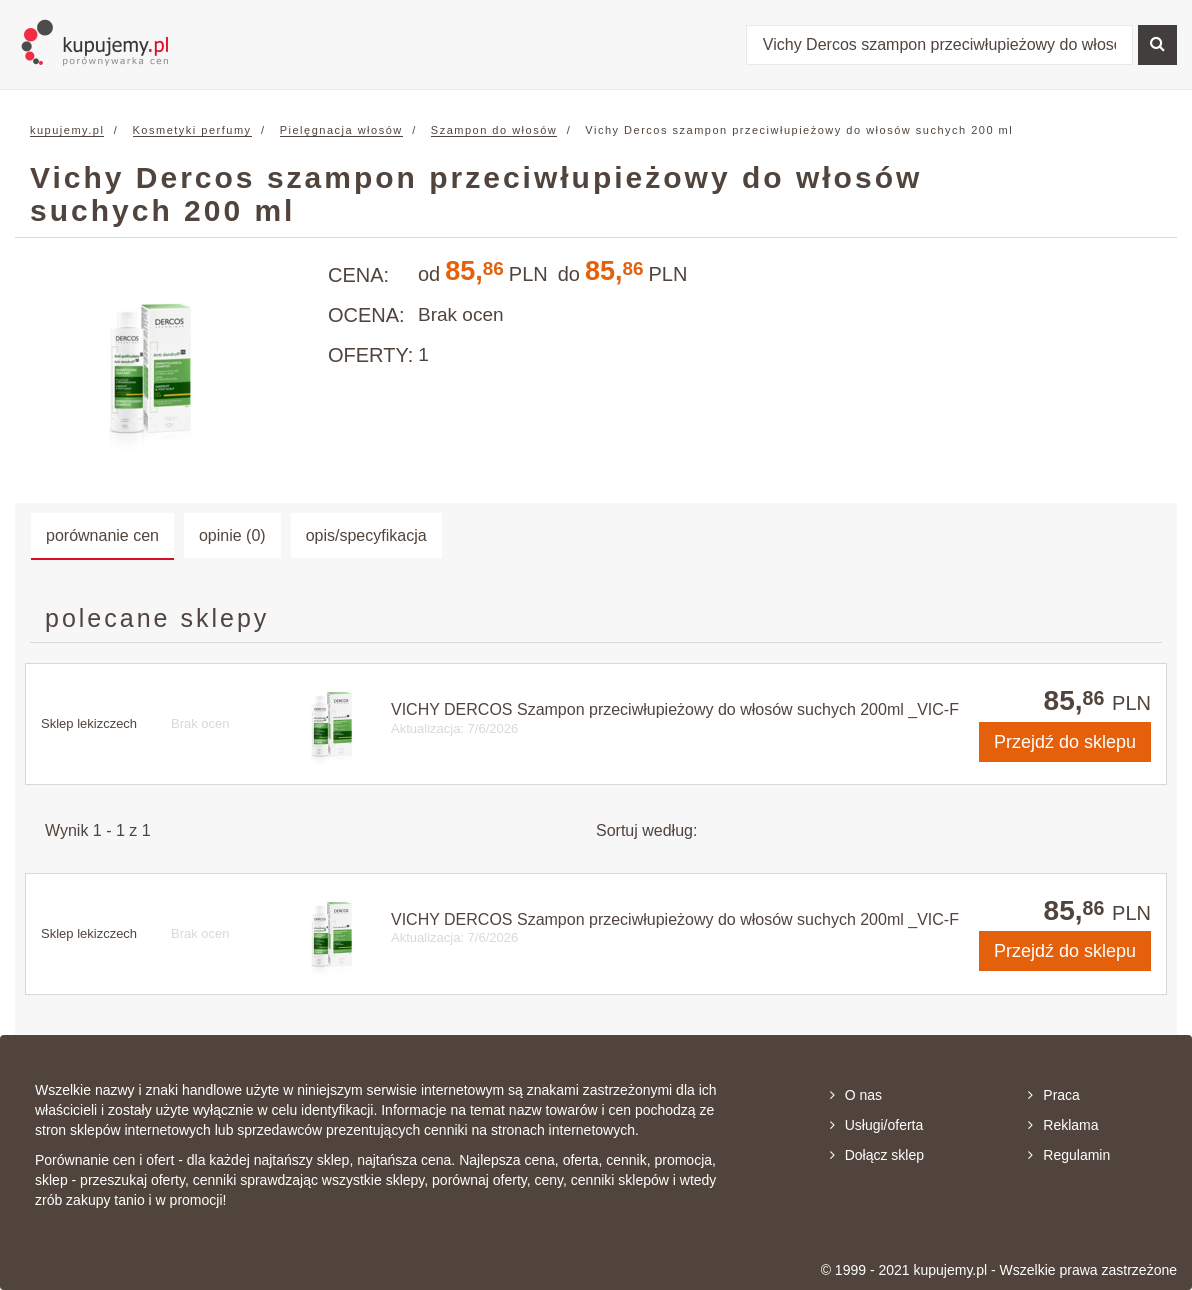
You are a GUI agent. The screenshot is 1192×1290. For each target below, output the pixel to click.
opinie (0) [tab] (232, 535)
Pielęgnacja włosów (341, 130)
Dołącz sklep (877, 1155)
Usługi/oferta (877, 1125)
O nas (856, 1095)
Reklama (1063, 1125)
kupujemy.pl (67, 130)
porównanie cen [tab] (102, 535)
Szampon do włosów (494, 130)
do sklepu (1065, 742)
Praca (1054, 1095)
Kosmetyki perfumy (192, 130)
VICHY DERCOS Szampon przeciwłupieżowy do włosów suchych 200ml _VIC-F (675, 709)
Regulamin (1069, 1155)
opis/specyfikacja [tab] (366, 535)
